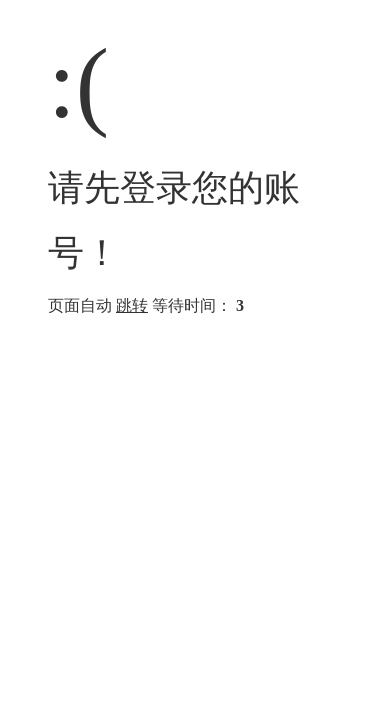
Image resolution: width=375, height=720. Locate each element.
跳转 (132, 305)
